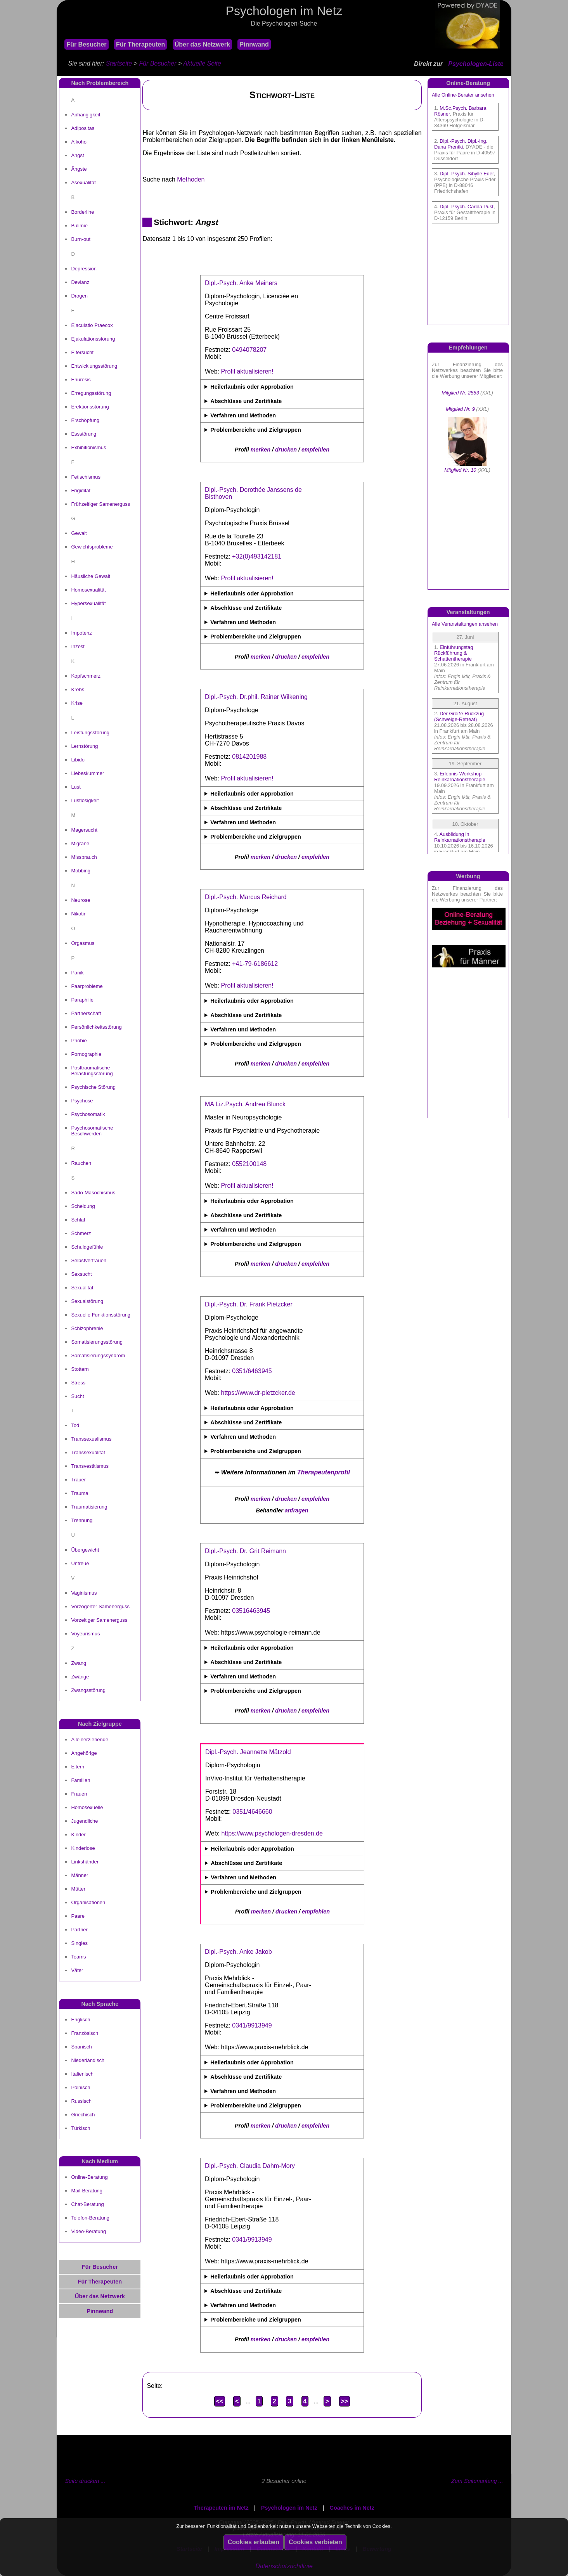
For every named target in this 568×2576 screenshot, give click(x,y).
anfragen (296, 1510)
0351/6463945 (252, 1371)
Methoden (190, 179)
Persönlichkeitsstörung (96, 1027)
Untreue (80, 1563)
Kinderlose (83, 1848)
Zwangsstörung (88, 1690)
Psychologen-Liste (475, 64)
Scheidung (83, 1206)
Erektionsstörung (90, 407)
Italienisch (82, 2074)
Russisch (81, 2101)
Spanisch (81, 2047)
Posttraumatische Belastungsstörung (92, 1070)
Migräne (80, 843)
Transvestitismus (90, 1466)
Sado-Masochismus (93, 1192)
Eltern (77, 1767)
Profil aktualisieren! (247, 371)
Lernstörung (84, 746)
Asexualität (83, 182)
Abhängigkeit (85, 115)
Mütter (78, 1889)
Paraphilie (82, 1000)
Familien (80, 1780)
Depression (84, 269)
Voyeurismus (85, 1634)
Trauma (79, 1493)
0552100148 (249, 1164)
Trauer (78, 1480)
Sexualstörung (87, 1301)
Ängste (79, 169)
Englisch (80, 2019)
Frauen (79, 1794)
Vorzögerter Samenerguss (100, 1606)
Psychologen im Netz (289, 2508)
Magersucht (84, 830)
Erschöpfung (85, 420)
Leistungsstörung (90, 732)
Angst (77, 155)
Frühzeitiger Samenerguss (100, 504)
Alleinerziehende (89, 1739)
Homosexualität (88, 590)
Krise (77, 703)
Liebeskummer (87, 773)
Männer (79, 1875)
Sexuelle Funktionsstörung (100, 1315)
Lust (75, 787)
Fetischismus (85, 477)
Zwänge (80, 1677)
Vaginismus (84, 1593)
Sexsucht (81, 1274)
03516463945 (251, 1610)
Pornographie (86, 1054)
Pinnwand (254, 44)
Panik (77, 973)
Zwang (78, 1663)
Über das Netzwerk (202, 44)
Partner (79, 1929)
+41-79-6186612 (255, 963)
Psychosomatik (88, 1114)
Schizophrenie (87, 1328)
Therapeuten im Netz (221, 2508)
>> (344, 2401)
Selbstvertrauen (88, 1260)
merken (260, 449)
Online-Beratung (89, 2177)
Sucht (77, 1396)
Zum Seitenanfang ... (477, 2481)
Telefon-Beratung (90, 2218)
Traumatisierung (89, 1507)
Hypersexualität (88, 603)
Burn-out (80, 239)
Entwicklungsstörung (94, 366)
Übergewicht (85, 1550)
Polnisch (80, 2087)
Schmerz (81, 1233)
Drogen (79, 296)
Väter (77, 1970)
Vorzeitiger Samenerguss (99, 1620)
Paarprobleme (86, 986)
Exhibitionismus (88, 447)
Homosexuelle (87, 1807)
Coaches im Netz (352, 2508)
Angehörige (84, 1753)
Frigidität (80, 490)
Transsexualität (88, 1452)
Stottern (79, 1369)
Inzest (78, 646)
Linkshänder (85, 1862)
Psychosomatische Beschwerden (92, 1131)
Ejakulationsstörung (93, 339)
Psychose (82, 1101)
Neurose (80, 900)
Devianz (80, 282)
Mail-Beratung (86, 2191)
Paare (78, 1916)
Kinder (78, 1834)
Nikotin (79, 914)
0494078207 (249, 349)
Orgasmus (82, 943)
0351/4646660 (252, 1811)
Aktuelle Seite (202, 63)
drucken (286, 449)
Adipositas (82, 128)
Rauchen (81, 1163)
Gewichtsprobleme (92, 547)
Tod (75, 1425)
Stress (78, 1383)
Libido (78, 760)
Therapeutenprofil (323, 1472)
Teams (78, 1957)
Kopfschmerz (85, 676)
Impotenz (81, 633)
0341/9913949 (252, 2025)
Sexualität (82, 1288)
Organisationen (88, 1902)
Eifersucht (82, 352)
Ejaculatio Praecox (92, 325)
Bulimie (79, 225)
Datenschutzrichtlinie (284, 2566)
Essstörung (83, 434)
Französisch (84, 2033)
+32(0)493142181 (256, 556)
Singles (79, 1943)
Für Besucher (86, 44)
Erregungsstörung (91, 393)
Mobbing (80, 871)
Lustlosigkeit (85, 800)
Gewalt (79, 533)
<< (219, 2401)
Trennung (81, 1520)
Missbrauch (84, 857)
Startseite (119, 63)
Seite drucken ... (85, 2481)
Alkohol (79, 142)
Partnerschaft (86, 1013)
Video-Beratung (88, 2231)
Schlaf (78, 1220)
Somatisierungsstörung (96, 1342)
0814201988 (249, 756)
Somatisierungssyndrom (98, 1355)
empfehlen (315, 449)
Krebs (77, 689)
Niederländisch (87, 2060)
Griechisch (83, 2115)
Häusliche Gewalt (90, 576)
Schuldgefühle (87, 1247)
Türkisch (80, 2128)
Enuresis (80, 379)
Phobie (79, 1040)
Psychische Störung (93, 1087)
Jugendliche (84, 1821)
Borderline (82, 212)
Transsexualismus (91, 1439)
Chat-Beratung (87, 2204)
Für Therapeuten (140, 44)
